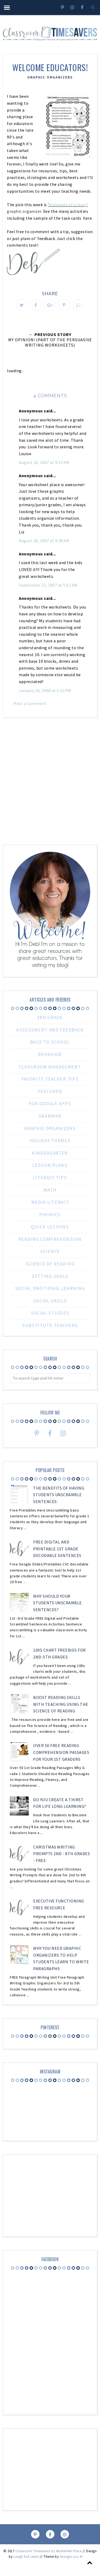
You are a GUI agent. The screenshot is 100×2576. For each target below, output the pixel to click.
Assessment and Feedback (50, 1030)
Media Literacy (50, 1202)
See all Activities (58, 154)
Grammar (50, 1116)
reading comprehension (50, 1239)
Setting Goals (50, 1276)
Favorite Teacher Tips (50, 1079)
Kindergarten (50, 1153)
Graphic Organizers (50, 77)
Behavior (50, 1054)
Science (50, 1251)
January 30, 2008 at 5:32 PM (45, 690)
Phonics (50, 1215)
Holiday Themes (50, 1141)
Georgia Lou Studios (76, 2556)
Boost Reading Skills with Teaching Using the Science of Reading (60, 1704)
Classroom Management (50, 1067)
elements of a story (68, 204)
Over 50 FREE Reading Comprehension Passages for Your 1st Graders (61, 1752)
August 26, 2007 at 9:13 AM (44, 462)
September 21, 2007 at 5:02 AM (48, 585)
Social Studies (50, 1313)
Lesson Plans (49, 1165)
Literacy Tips (50, 1178)
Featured (50, 1091)
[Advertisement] (49, 779)
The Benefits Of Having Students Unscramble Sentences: (58, 1494)
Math (50, 1190)
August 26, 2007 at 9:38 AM (44, 540)
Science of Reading (50, 1264)
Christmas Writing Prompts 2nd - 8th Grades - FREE (61, 1853)
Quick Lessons (50, 1227)
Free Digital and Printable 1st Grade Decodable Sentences (57, 1548)
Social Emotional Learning (50, 1288)
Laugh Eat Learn (26, 2556)
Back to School (50, 1042)
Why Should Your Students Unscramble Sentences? (57, 1602)
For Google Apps (50, 1104)
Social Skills (50, 1301)
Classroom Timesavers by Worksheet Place (48, 2551)
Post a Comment (30, 703)
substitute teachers (50, 1325)
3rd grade (50, 1017)
